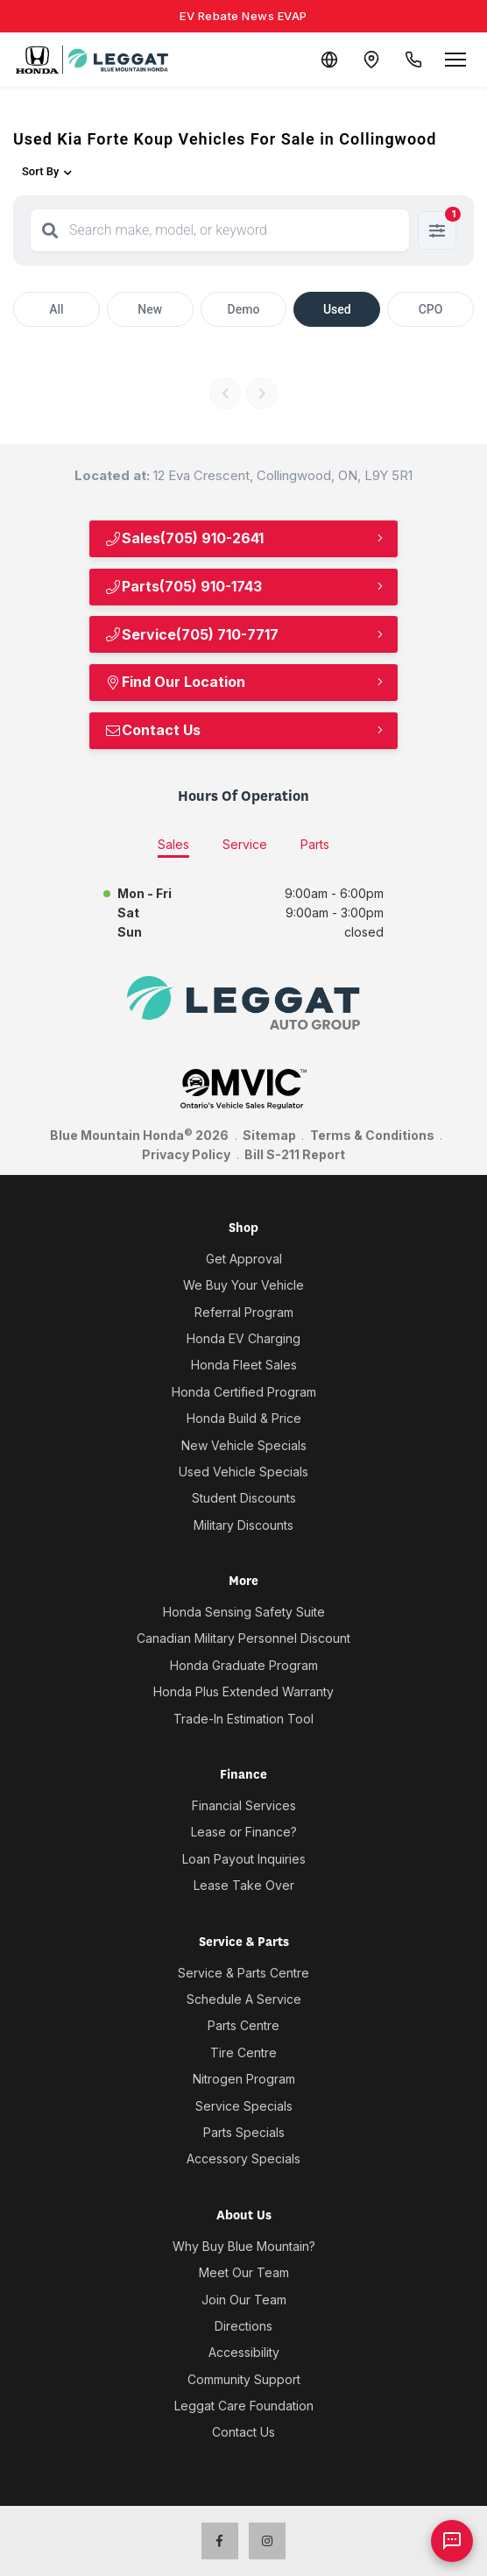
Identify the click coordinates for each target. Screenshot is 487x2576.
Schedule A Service (244, 1999)
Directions (243, 2325)
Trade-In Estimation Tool (243, 1718)
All (56, 309)
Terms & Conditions (372, 1135)
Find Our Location (174, 681)
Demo (244, 309)
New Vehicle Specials (244, 1445)
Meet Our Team (244, 2272)
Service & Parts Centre (243, 1972)
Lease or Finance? (244, 1831)
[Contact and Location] (371, 59)
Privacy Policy (186, 1154)
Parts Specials (244, 2132)
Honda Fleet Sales (244, 1364)
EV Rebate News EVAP (243, 16)
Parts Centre (243, 2025)
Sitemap (269, 1135)
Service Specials (244, 2105)
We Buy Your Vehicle (243, 1284)
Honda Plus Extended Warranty (243, 1691)
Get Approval (244, 1258)
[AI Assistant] (452, 2541)
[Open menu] (455, 59)
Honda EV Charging (243, 1338)
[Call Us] (413, 59)
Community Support (243, 2379)
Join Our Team (243, 2299)
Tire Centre (243, 2052)
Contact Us (152, 730)
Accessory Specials (243, 2158)
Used (337, 309)
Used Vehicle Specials (243, 1471)
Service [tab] (244, 844)
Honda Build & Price (244, 1418)
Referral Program (243, 1312)
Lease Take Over (244, 1885)
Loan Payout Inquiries (244, 1858)
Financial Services (244, 1805)
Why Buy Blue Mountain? (244, 2246)
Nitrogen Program (244, 2078)
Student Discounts (244, 1497)
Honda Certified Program (244, 1391)
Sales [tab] (173, 844)
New (150, 309)
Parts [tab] (314, 844)
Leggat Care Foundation (244, 2405)
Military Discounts (243, 1525)
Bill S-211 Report (294, 1154)
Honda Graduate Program (244, 1665)
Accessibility (243, 2352)
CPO (431, 309)
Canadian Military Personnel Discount (243, 1638)
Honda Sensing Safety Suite (244, 1611)
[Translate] (329, 59)
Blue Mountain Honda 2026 (139, 1135)
